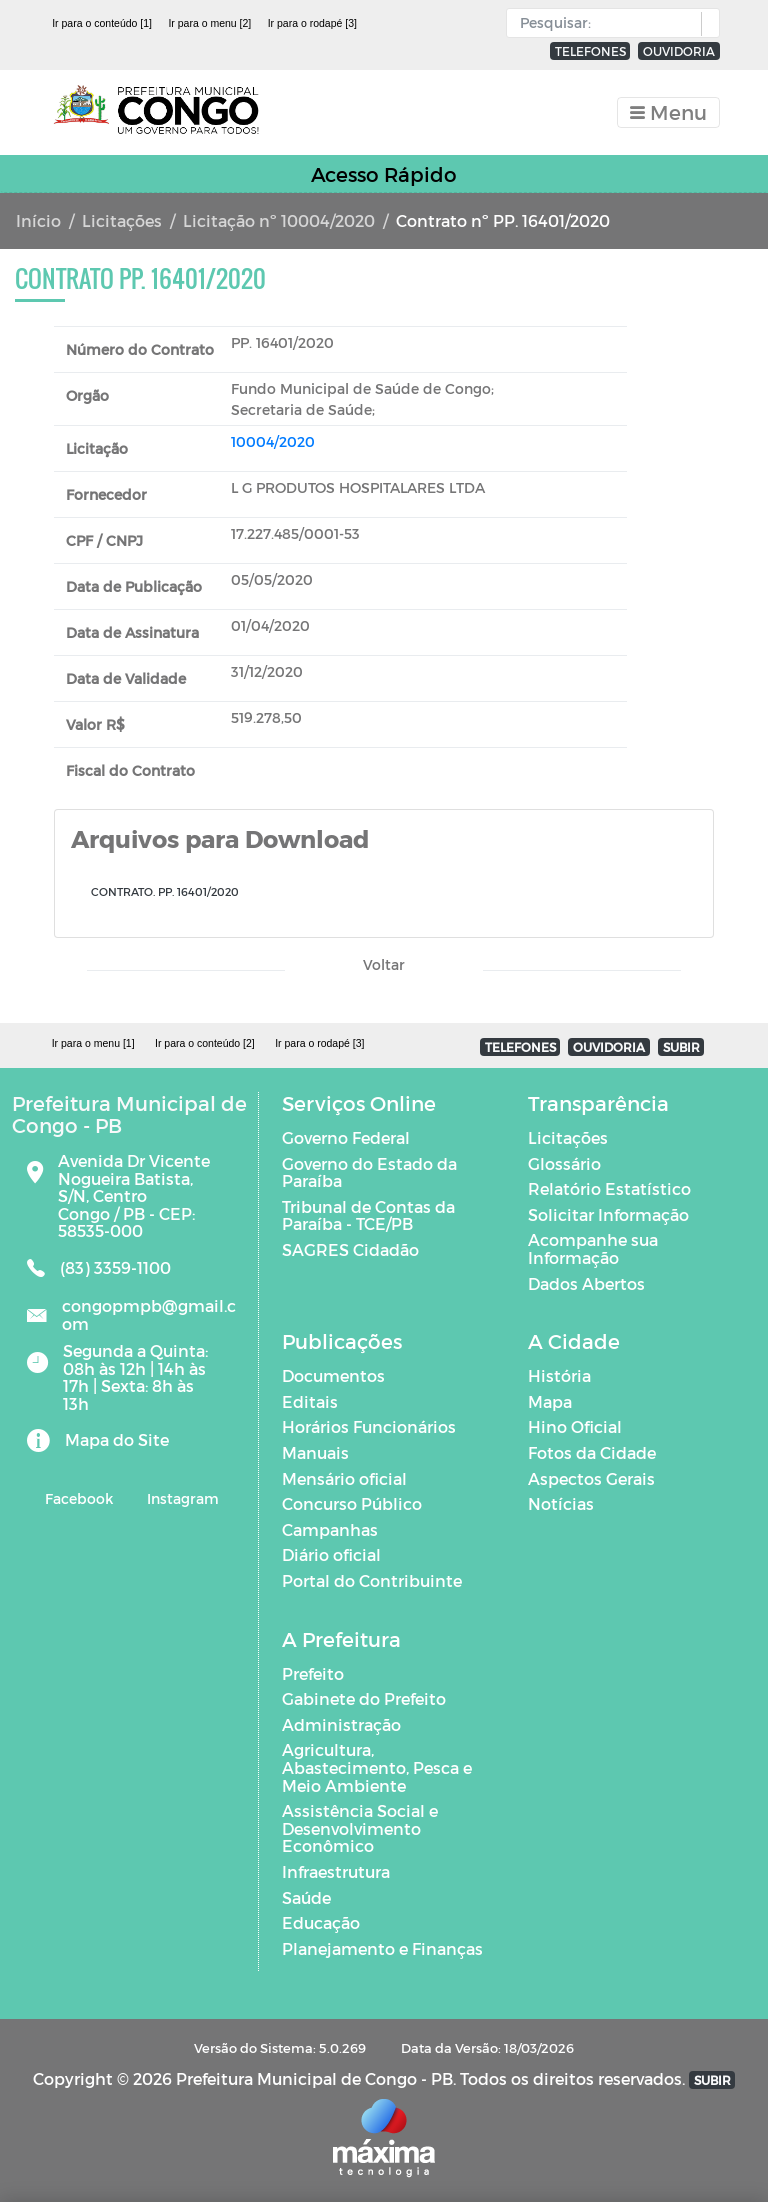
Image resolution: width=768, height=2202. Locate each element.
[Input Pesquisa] (608, 23)
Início (38, 220)
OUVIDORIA (679, 51)
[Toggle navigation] (668, 112)
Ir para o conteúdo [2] (205, 1043)
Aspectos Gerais (591, 1478)
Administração (341, 1724)
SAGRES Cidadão (350, 1249)
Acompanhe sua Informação (593, 1248)
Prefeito (313, 1673)
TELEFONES (590, 51)
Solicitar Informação (608, 1214)
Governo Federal (346, 1137)
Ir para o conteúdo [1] (102, 23)
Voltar (384, 964)
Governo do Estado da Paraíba (369, 1172)
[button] (705, 24)
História (559, 1375)
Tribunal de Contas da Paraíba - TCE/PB (368, 1215)
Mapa (550, 1401)
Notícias (561, 1503)
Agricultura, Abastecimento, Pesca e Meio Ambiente (377, 1767)
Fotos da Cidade (592, 1452)
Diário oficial (331, 1554)
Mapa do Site (117, 1439)
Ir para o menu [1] (93, 1043)
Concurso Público (352, 1503)
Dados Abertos (586, 1283)
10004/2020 (273, 441)
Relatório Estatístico (609, 1188)
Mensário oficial (344, 1478)
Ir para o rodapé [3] (312, 23)
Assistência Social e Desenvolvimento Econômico (360, 1828)
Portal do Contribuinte (372, 1580)
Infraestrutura (336, 1871)
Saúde (306, 1897)
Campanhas (330, 1529)
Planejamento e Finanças (382, 1948)
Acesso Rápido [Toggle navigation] (384, 174)
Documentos (333, 1375)
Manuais (315, 1452)
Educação (321, 1922)
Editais (310, 1401)
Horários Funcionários (369, 1426)
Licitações (122, 220)
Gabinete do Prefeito (364, 1698)
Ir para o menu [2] (209, 23)
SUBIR (681, 1047)
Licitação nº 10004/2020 (279, 220)
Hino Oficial (575, 1426)
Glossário (564, 1163)
